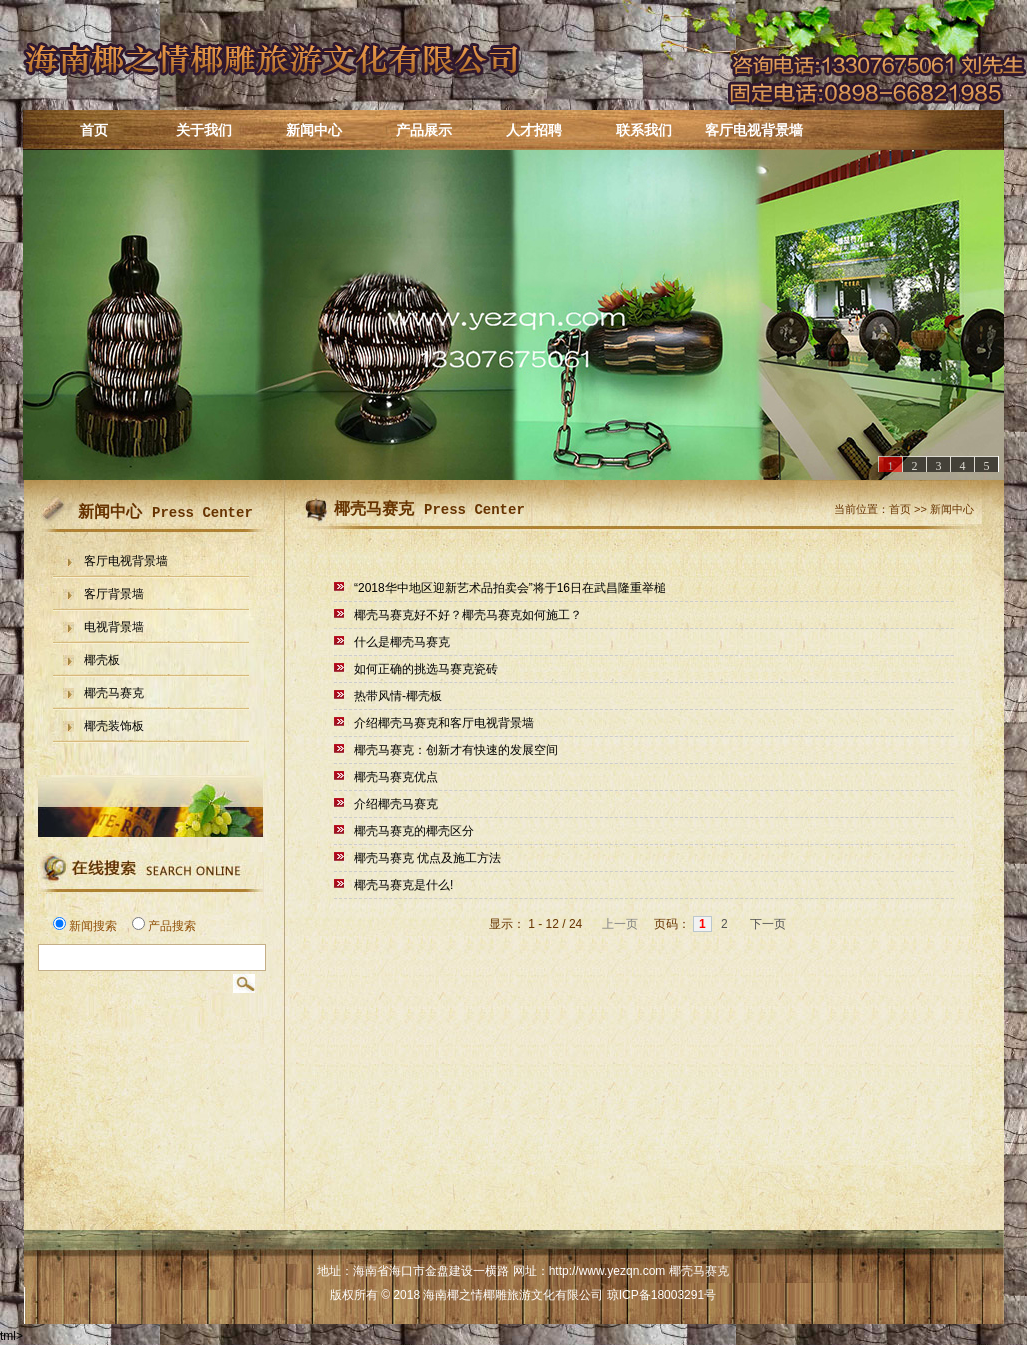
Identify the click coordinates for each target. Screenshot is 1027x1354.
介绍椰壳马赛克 (396, 804)
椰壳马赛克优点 (396, 777)
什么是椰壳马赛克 (402, 642)
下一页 (769, 924)
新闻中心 (314, 130)
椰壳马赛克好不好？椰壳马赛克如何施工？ (468, 615)
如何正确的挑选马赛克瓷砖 (426, 669)
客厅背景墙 (114, 594)
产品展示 (424, 130)
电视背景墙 (114, 627)
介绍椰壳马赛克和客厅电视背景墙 (444, 723)
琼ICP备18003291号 (661, 1295)
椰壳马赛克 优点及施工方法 (427, 858)
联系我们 (644, 130)
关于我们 (204, 130)
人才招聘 (534, 130)
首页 (94, 130)
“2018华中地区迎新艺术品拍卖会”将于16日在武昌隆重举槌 (510, 588)
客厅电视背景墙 (754, 130)
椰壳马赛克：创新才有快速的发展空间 (456, 750)
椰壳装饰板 (114, 726)
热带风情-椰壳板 (398, 696)
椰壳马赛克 (114, 693)
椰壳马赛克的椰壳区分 (414, 831)
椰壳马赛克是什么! (403, 885)
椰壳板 (102, 660)
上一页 (617, 924)
